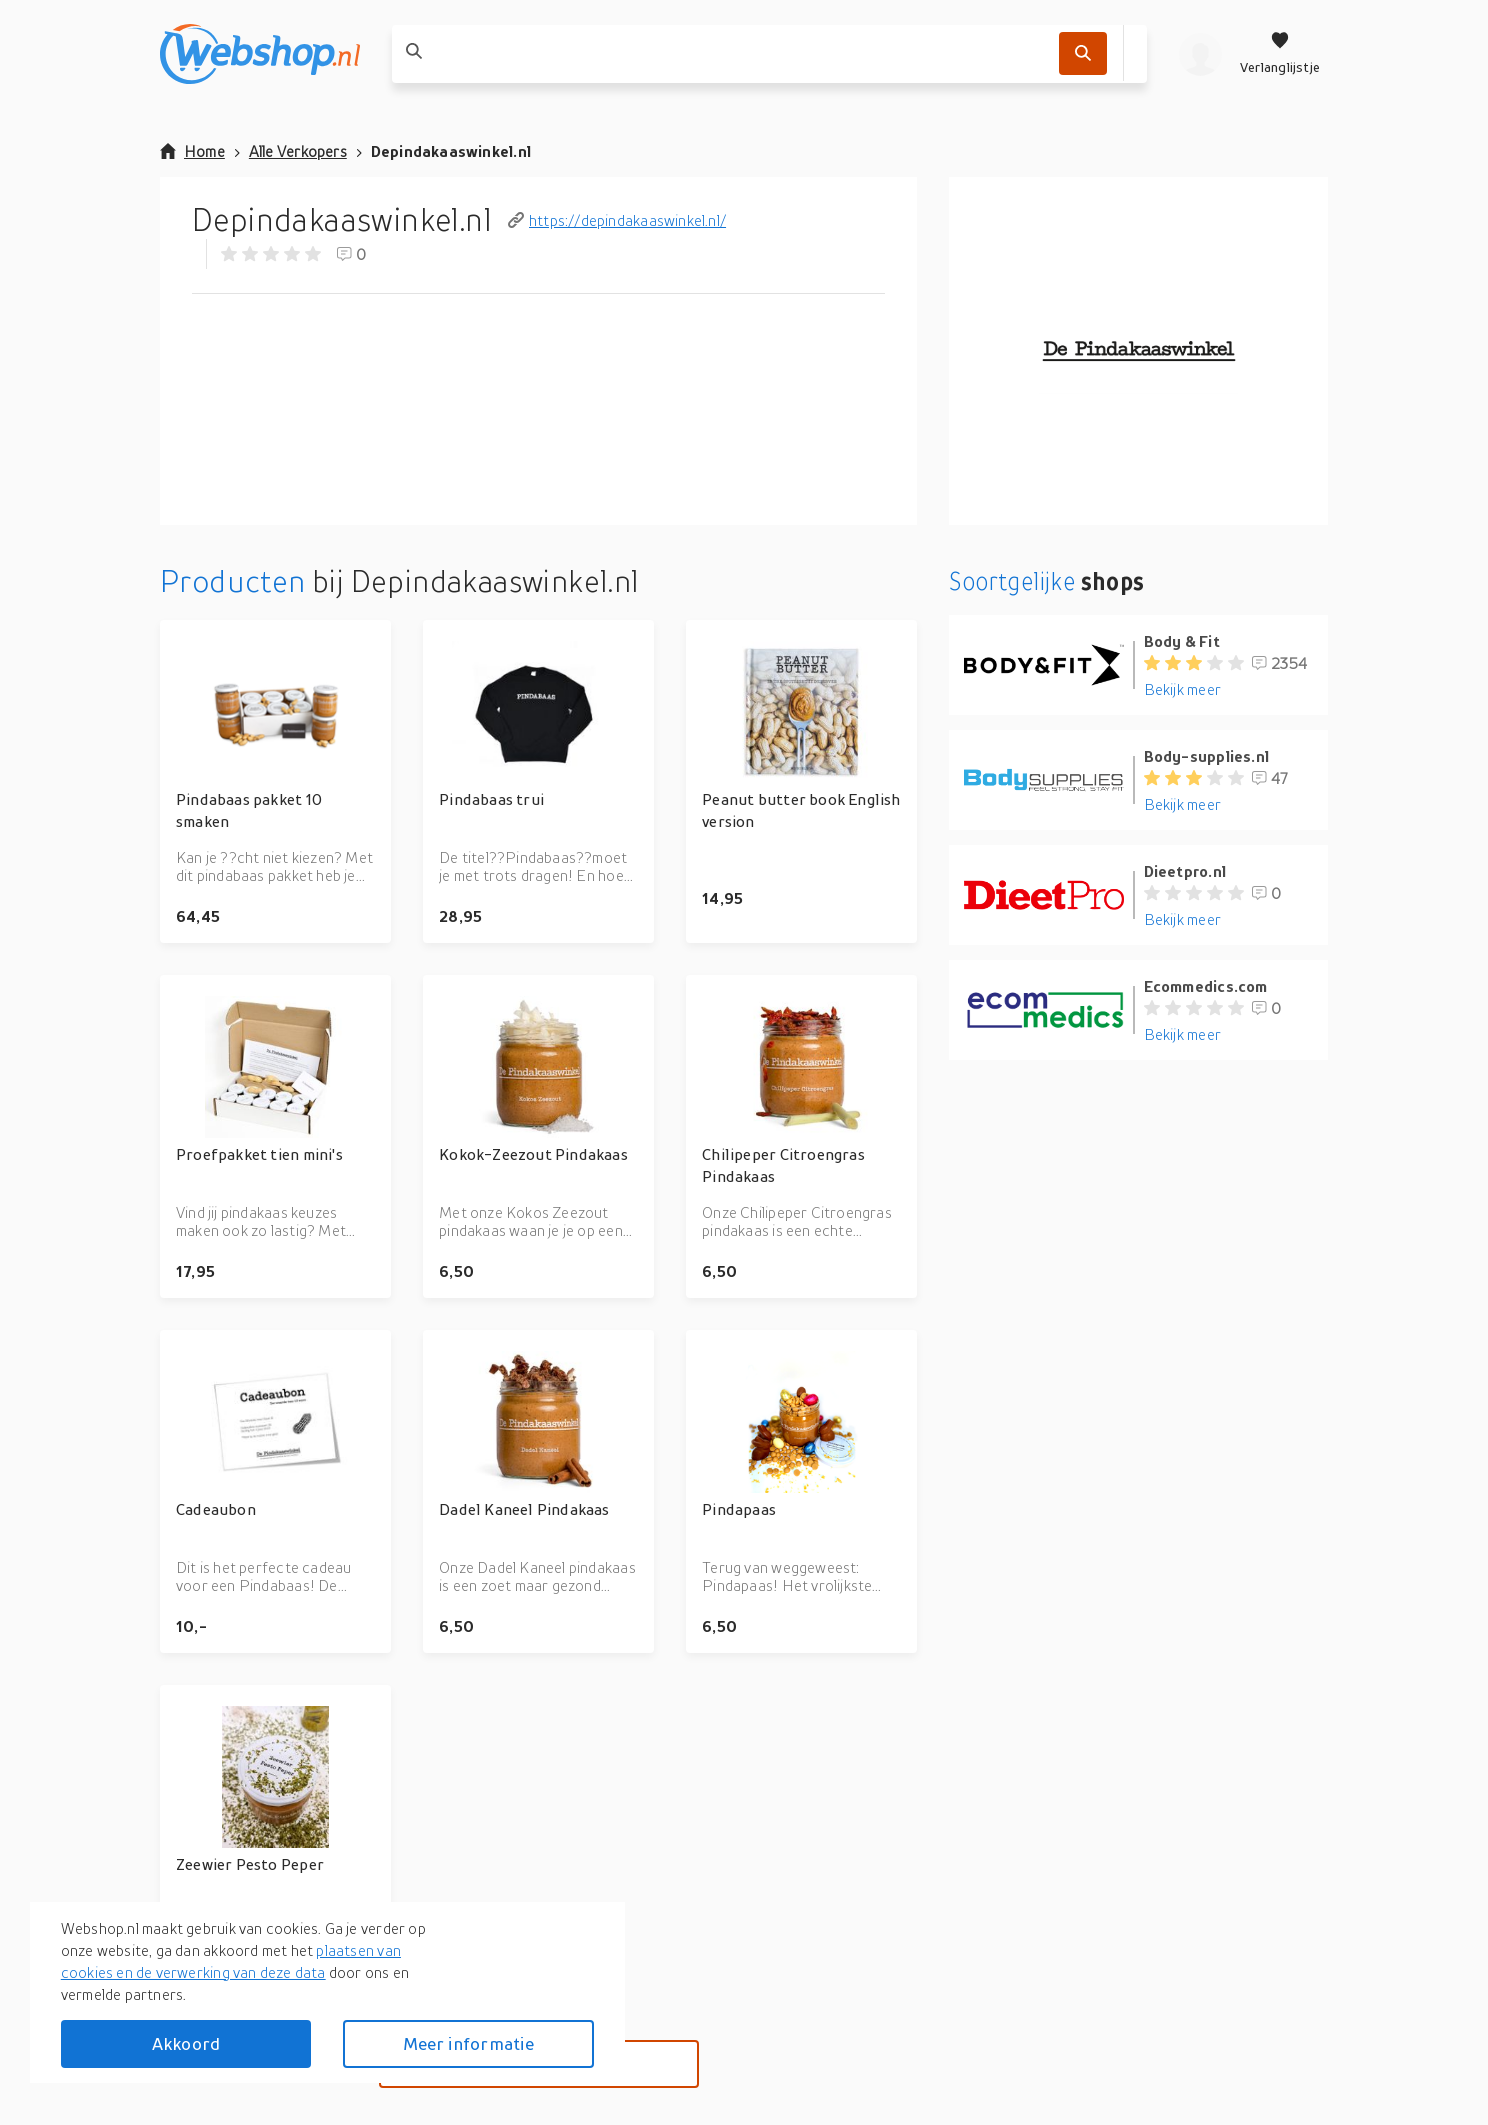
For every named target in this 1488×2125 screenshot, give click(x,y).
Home (192, 151)
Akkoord (186, 2043)
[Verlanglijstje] (1280, 54)
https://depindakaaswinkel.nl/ (617, 220)
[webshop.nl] (260, 54)
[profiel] (1200, 54)
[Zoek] (1083, 53)
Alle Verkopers (298, 151)
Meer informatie (469, 2043)
